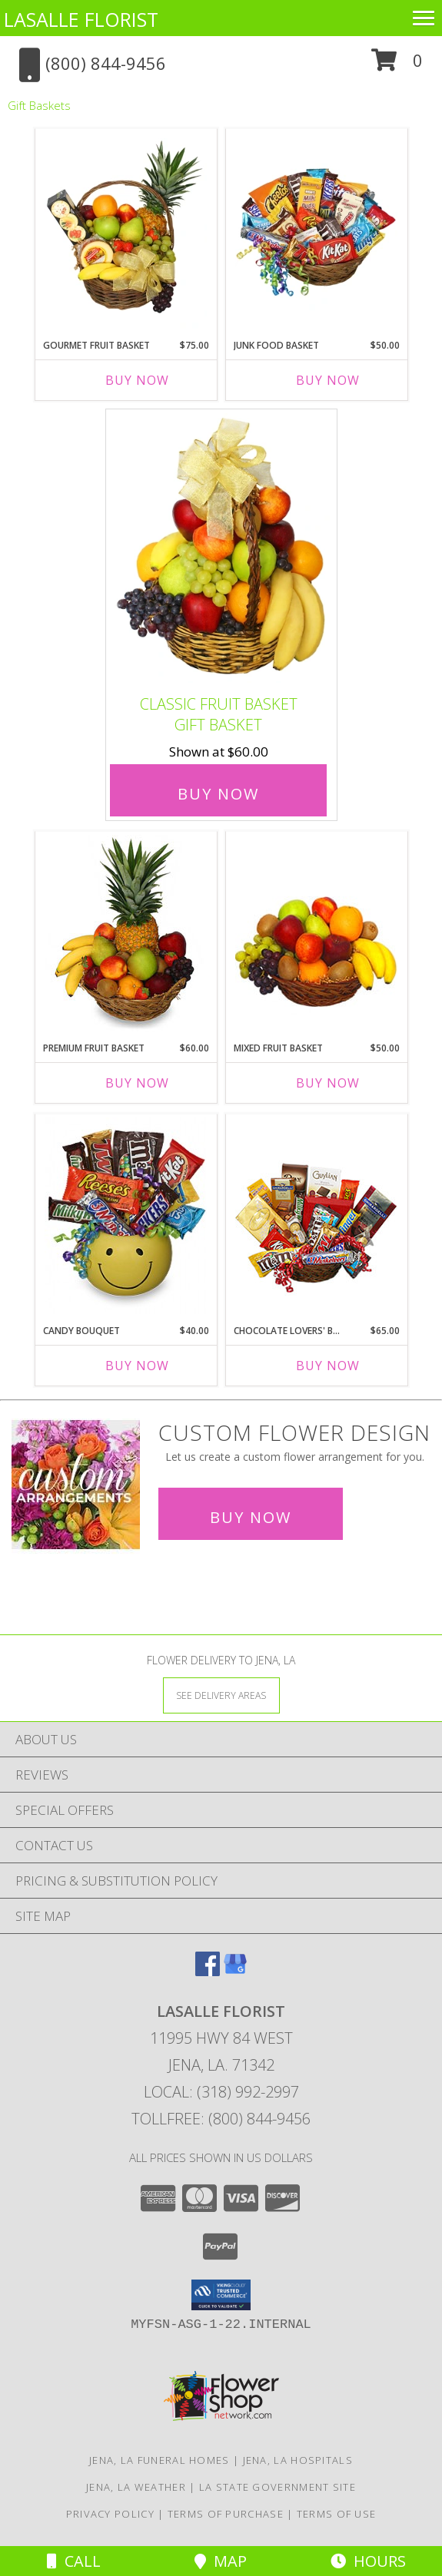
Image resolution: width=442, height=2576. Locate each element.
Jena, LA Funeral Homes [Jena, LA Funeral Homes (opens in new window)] (159, 2460)
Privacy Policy (110, 2514)
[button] (397, 65)
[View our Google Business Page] (235, 1971)
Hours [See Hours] (368, 2561)
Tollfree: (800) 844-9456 (221, 2118)
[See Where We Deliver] (221, 1694)
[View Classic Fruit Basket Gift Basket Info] (221, 548)
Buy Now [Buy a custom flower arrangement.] (250, 1517)
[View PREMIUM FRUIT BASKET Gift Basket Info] (126, 933)
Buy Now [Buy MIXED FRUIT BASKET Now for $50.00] (328, 1082)
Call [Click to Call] (74, 2561)
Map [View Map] (220, 2561)
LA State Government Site (277, 2487)
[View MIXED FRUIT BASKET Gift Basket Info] (316, 933)
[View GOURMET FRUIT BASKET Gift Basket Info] (126, 230)
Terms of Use (337, 2514)
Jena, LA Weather (136, 2487)
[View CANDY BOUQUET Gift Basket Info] (126, 1215)
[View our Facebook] (207, 1971)
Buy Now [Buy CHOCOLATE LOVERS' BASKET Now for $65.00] (328, 1365)
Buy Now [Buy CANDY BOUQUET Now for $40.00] (137, 1365)
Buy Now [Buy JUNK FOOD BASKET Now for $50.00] (328, 380)
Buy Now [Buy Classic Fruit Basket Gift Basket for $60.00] (218, 793)
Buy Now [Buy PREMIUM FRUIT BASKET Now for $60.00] (137, 1082)
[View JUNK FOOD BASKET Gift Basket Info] (316, 230)
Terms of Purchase (226, 2514)
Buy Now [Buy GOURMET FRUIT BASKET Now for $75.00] (137, 380)
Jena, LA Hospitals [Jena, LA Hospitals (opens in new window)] (298, 2460)
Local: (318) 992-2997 (221, 2091)
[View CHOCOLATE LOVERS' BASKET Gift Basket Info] (316, 1215)
